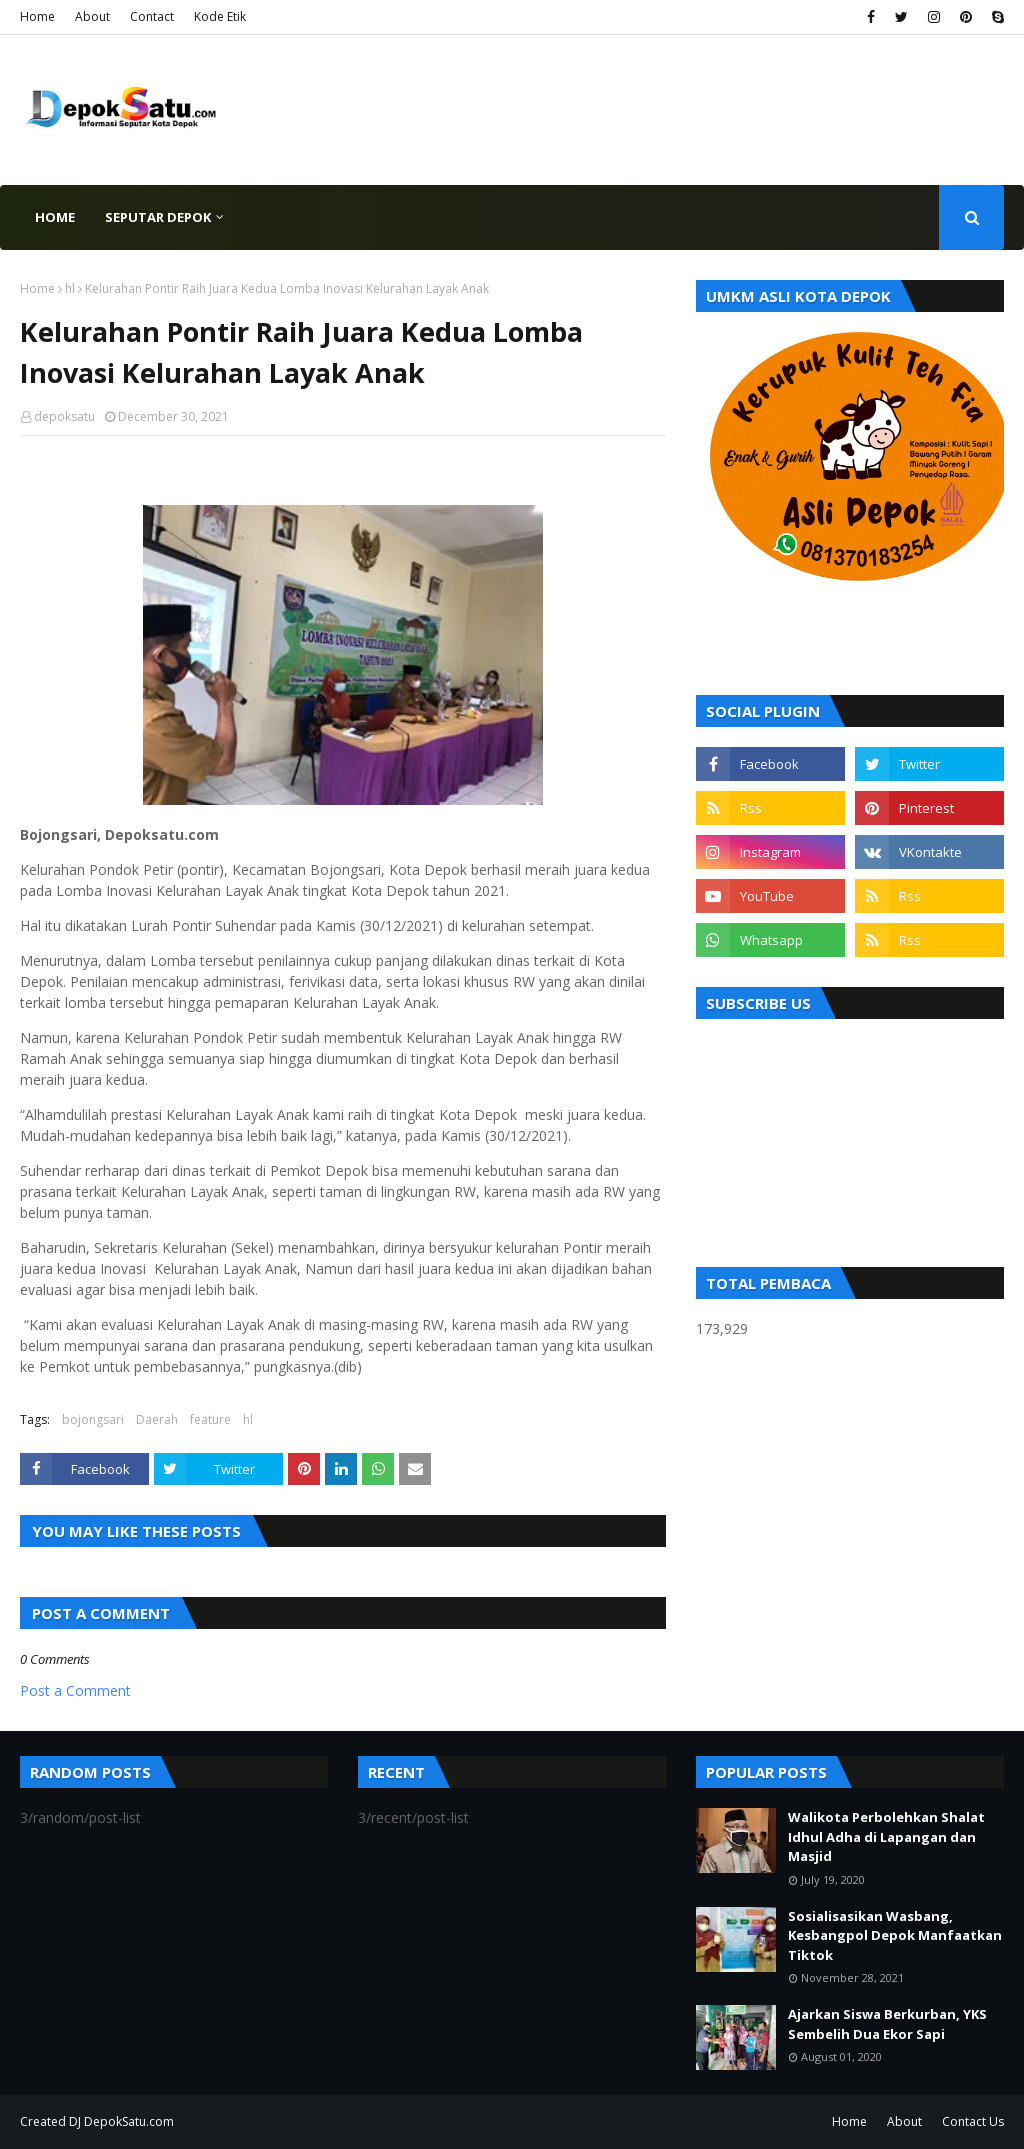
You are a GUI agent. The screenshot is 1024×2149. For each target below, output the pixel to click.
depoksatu (64, 416)
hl (70, 288)
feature (210, 1419)
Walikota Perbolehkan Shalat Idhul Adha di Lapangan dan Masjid (886, 1836)
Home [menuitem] (55, 217)
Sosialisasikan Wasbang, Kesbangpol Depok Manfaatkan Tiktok (895, 1935)
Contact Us (973, 2121)
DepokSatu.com (129, 2121)
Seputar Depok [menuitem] (158, 217)
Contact (152, 16)
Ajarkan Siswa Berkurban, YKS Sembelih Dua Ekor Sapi (887, 2024)
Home (37, 16)
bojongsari (93, 1419)
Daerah (157, 1419)
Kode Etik (220, 16)
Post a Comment (75, 1690)
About (92, 16)
